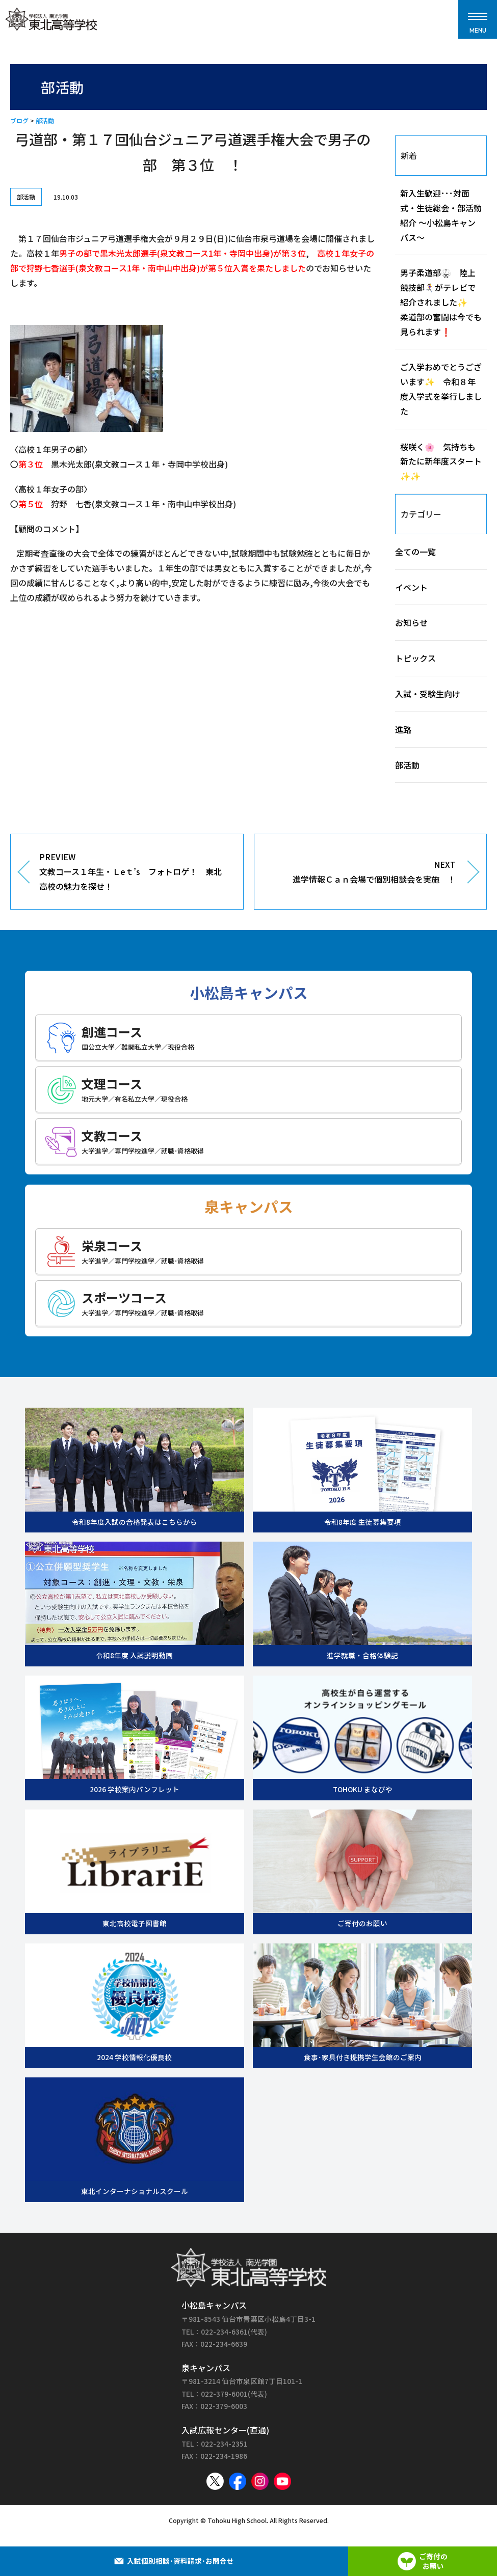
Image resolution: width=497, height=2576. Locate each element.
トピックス (415, 658)
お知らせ (411, 622)
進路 (403, 729)
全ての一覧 (415, 551)
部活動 (45, 120)
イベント (411, 587)
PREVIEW (133, 872)
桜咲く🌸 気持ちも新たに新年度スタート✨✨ (441, 461)
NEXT (363, 872)
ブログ (19, 120)
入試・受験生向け (427, 694)
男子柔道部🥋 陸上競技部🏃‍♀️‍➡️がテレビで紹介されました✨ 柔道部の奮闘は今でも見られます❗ (441, 301)
